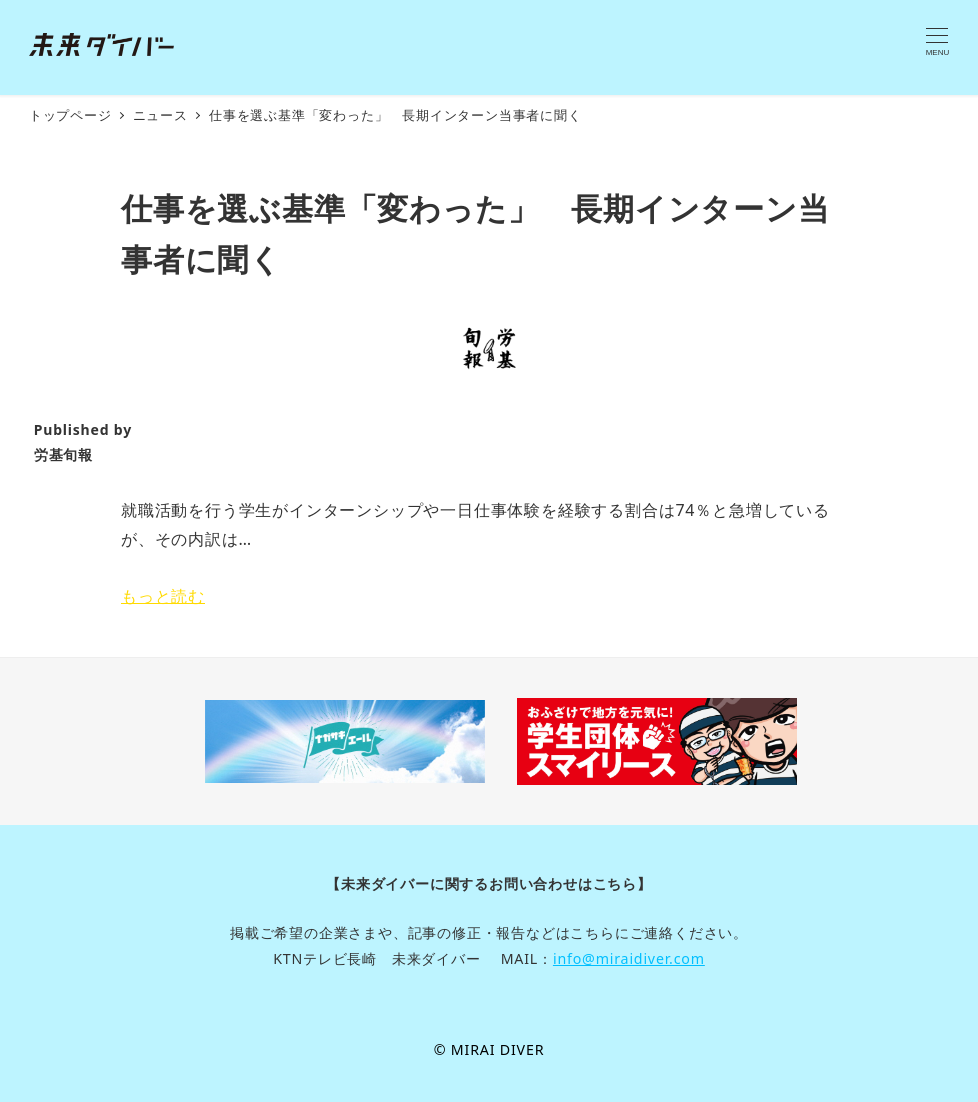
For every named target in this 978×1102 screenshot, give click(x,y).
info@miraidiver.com (629, 958)
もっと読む (163, 596)
